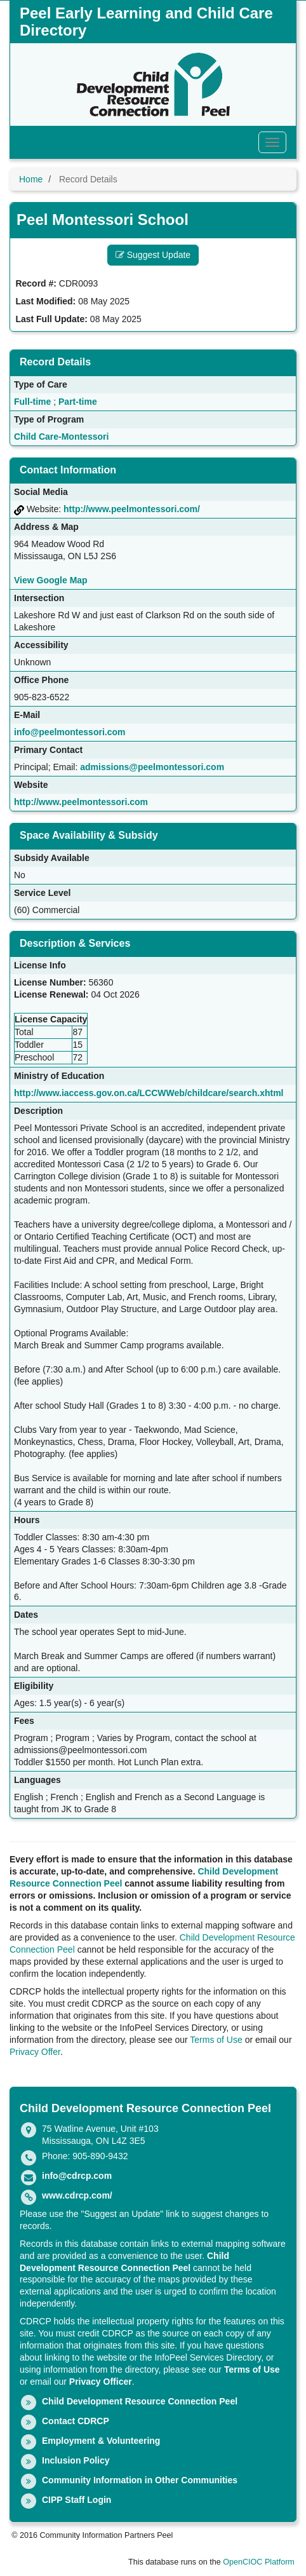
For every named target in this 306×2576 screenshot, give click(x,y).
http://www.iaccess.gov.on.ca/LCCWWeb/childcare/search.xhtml (149, 1093)
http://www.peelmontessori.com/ (131, 509)
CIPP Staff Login (76, 2500)
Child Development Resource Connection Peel (139, 2401)
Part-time (77, 402)
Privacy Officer (100, 2381)
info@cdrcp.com (77, 2176)
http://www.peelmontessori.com (81, 802)
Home (31, 179)
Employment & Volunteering (101, 2441)
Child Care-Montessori (61, 436)
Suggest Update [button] (153, 255)
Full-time (32, 402)
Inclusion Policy (76, 2460)
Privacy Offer (35, 2052)
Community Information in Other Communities (139, 2480)
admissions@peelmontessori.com (152, 767)
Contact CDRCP (75, 2421)
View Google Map (51, 580)
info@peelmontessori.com (69, 732)
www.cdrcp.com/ (77, 2195)
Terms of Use (216, 2040)
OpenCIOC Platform (259, 2562)
